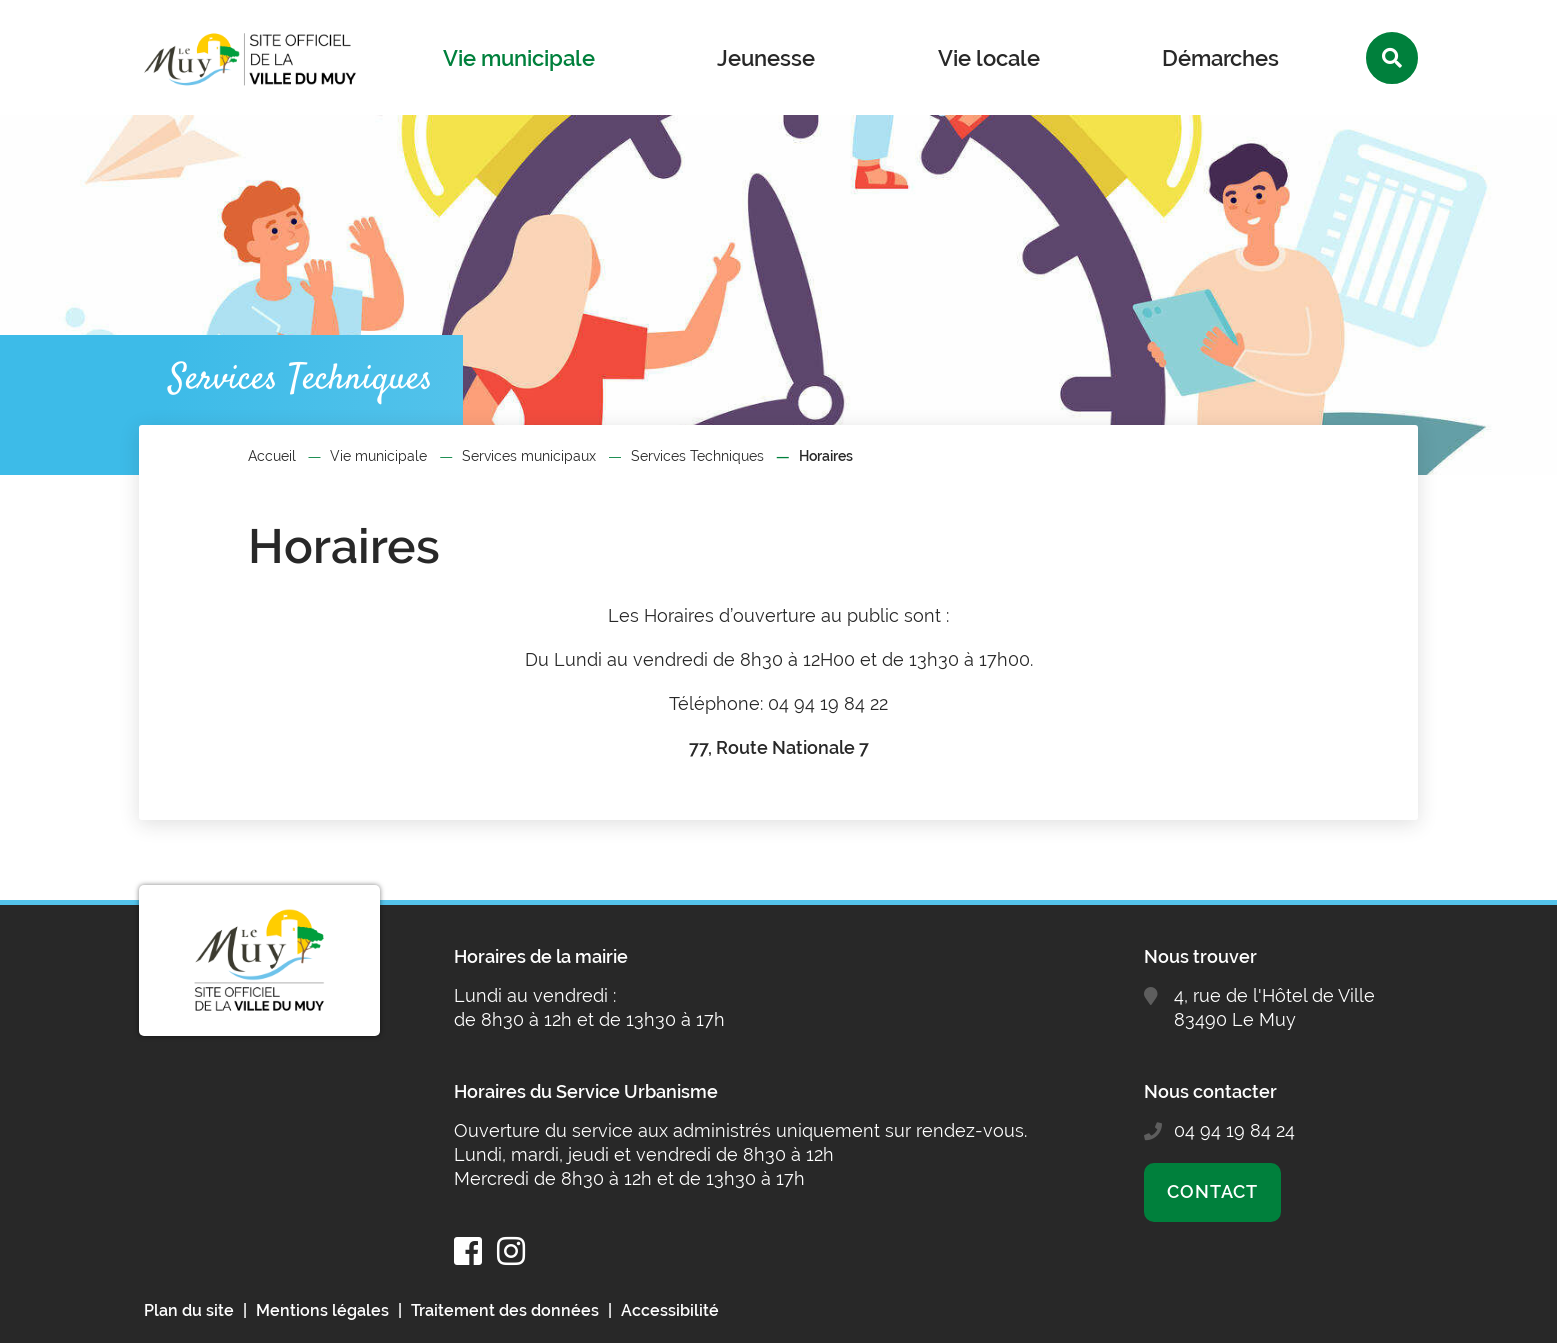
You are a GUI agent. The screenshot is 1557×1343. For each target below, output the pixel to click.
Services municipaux (529, 456)
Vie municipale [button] (519, 58)
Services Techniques (697, 456)
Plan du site (189, 1310)
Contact (1212, 1191)
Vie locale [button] (989, 58)
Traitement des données (505, 1310)
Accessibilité (670, 1310)
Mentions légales (322, 1310)
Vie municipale (378, 456)
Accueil (272, 456)
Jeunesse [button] (766, 58)
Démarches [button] (1220, 58)
